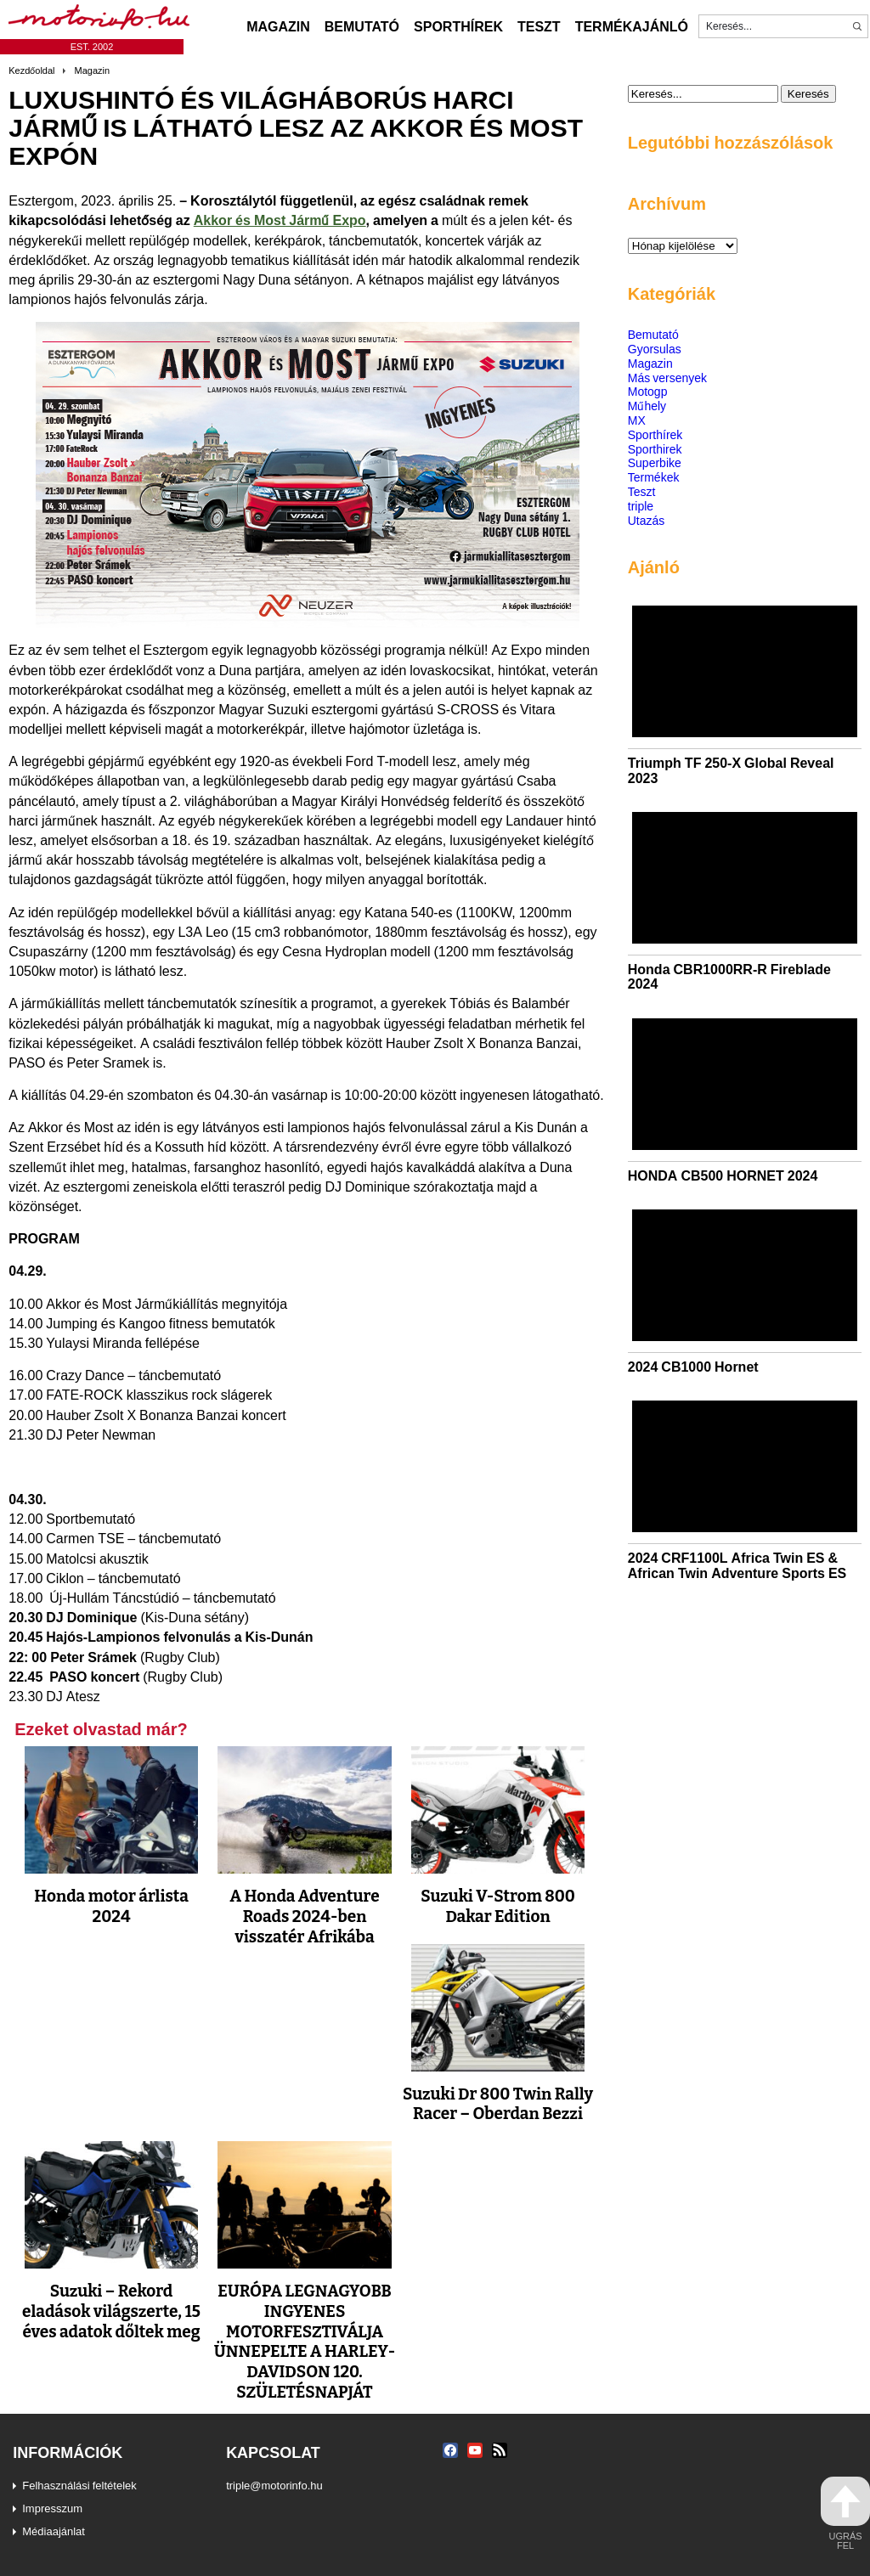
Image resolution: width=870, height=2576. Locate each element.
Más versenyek (667, 377)
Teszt (539, 26)
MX (637, 420)
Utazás (646, 520)
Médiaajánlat (53, 2530)
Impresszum (52, 2508)
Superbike (654, 462)
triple (640, 506)
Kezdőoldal (31, 70)
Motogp (648, 391)
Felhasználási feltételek (79, 2485)
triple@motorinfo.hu (274, 2485)
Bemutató (362, 26)
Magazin (278, 26)
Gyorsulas (654, 349)
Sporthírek (458, 26)
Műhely (647, 405)
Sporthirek (655, 449)
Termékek (654, 477)
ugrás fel (845, 2514)
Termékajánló (631, 26)
